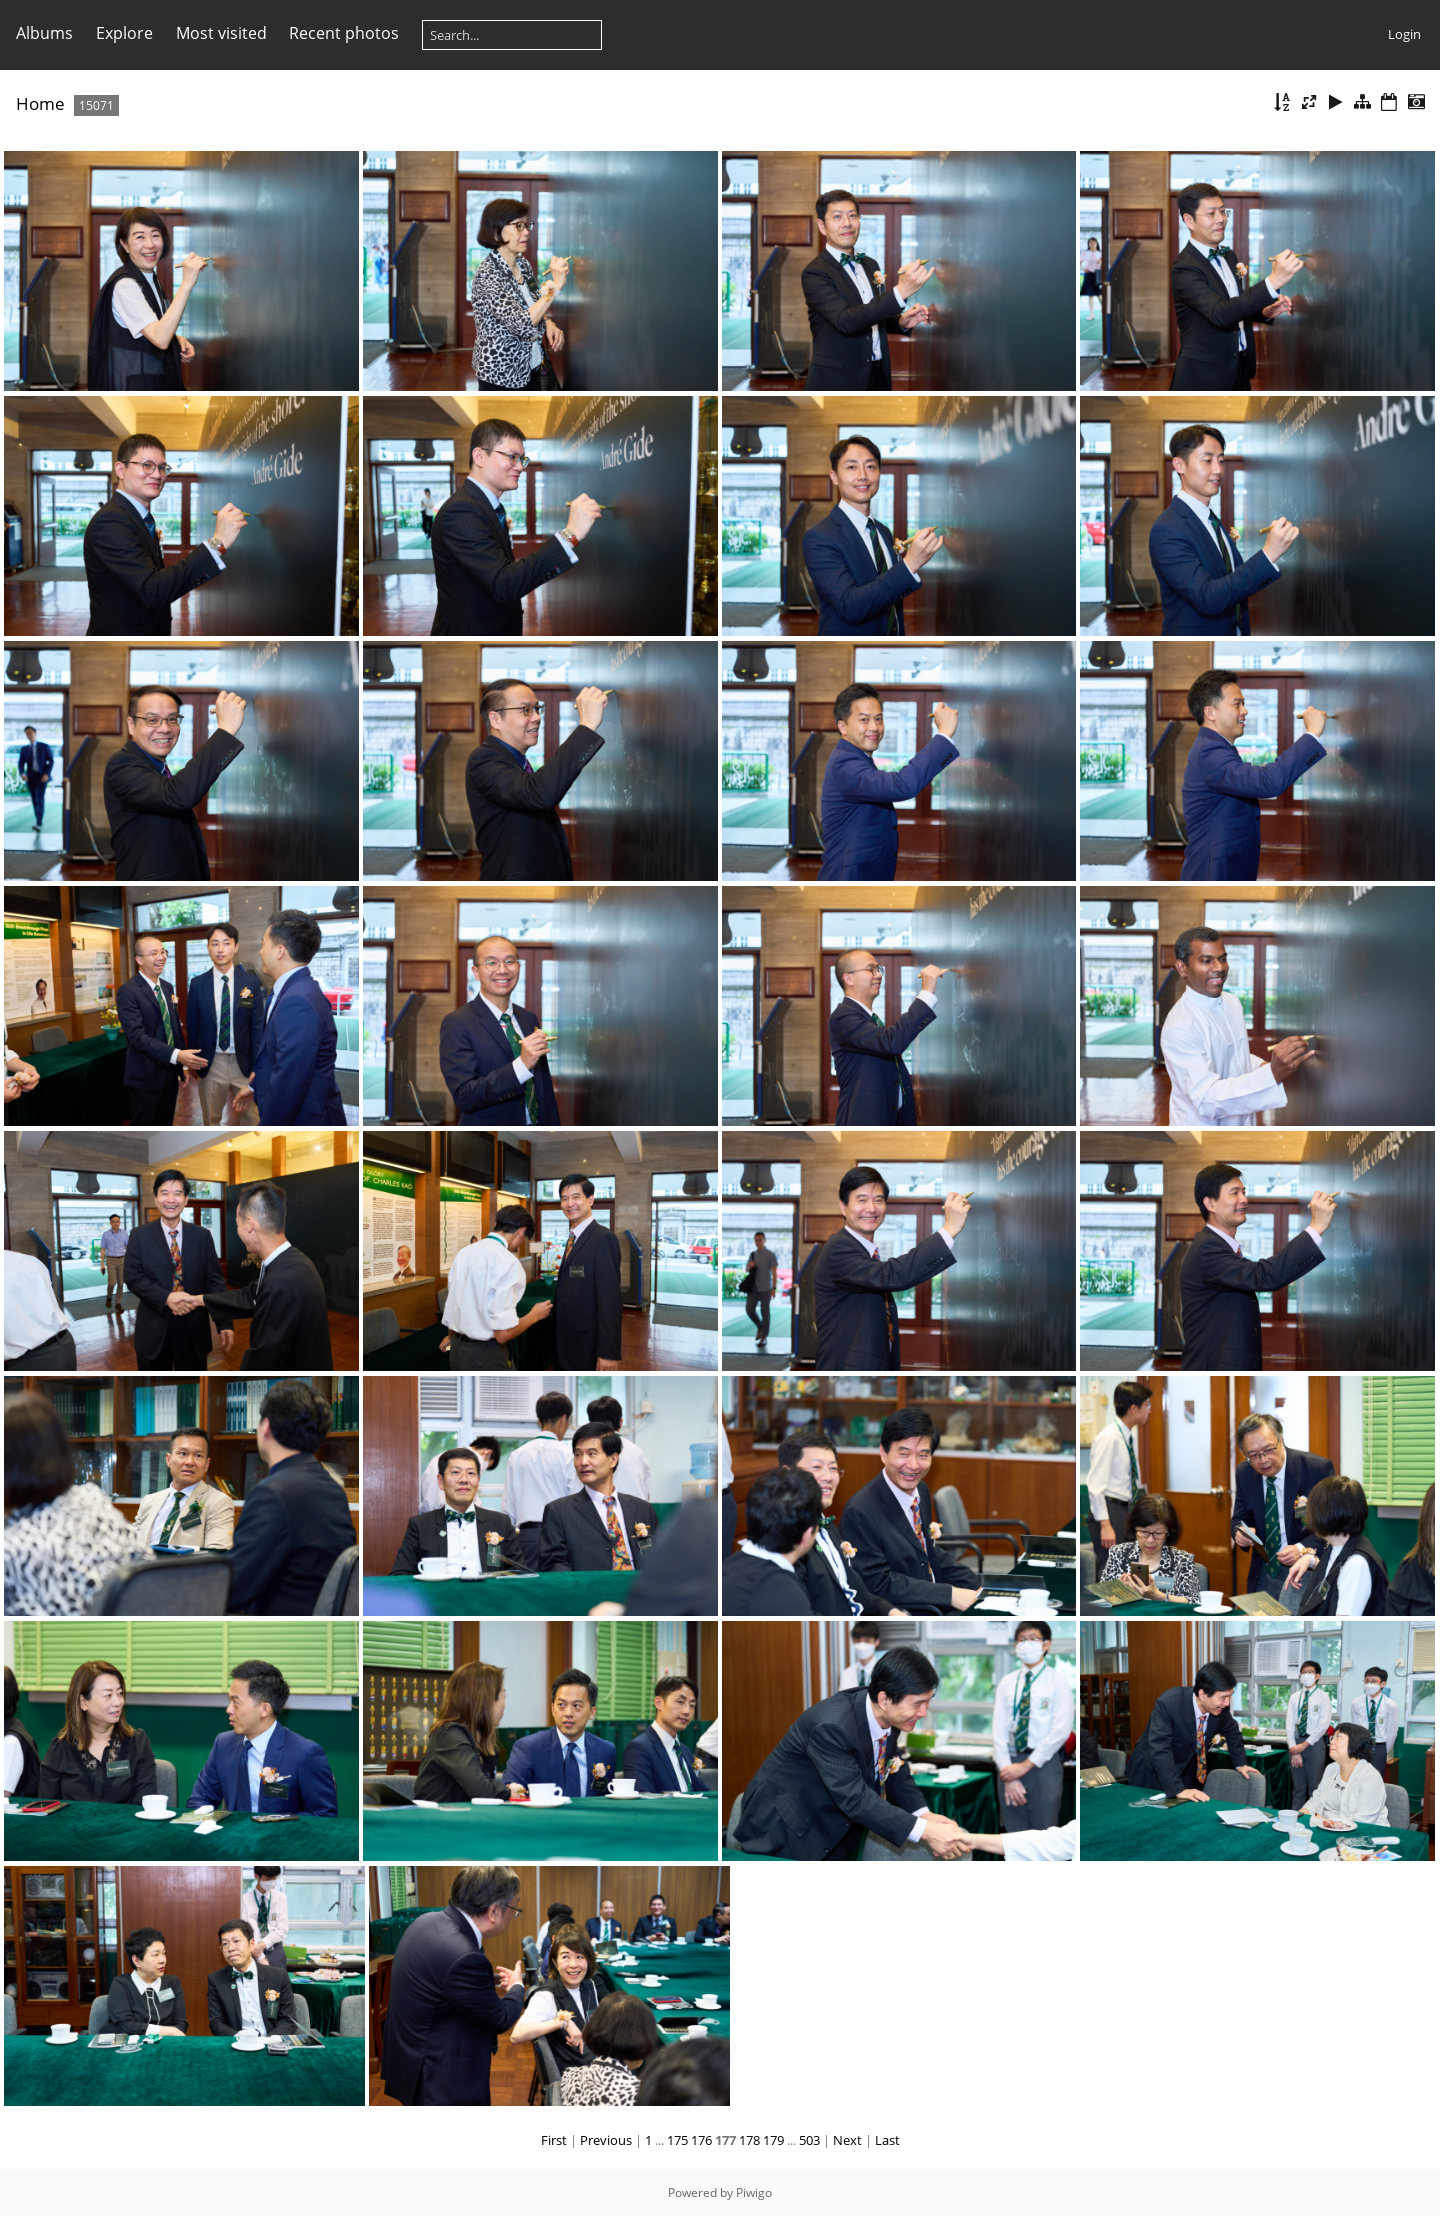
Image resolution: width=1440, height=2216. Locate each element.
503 (809, 2140)
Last (887, 2140)
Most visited (221, 33)
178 (749, 2140)
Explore (124, 33)
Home (40, 103)
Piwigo (754, 2192)
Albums (44, 33)
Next (847, 2140)
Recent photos (344, 33)
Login (1404, 34)
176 (701, 2140)
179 (773, 2140)
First (554, 2140)
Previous (606, 2140)
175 (677, 2140)
